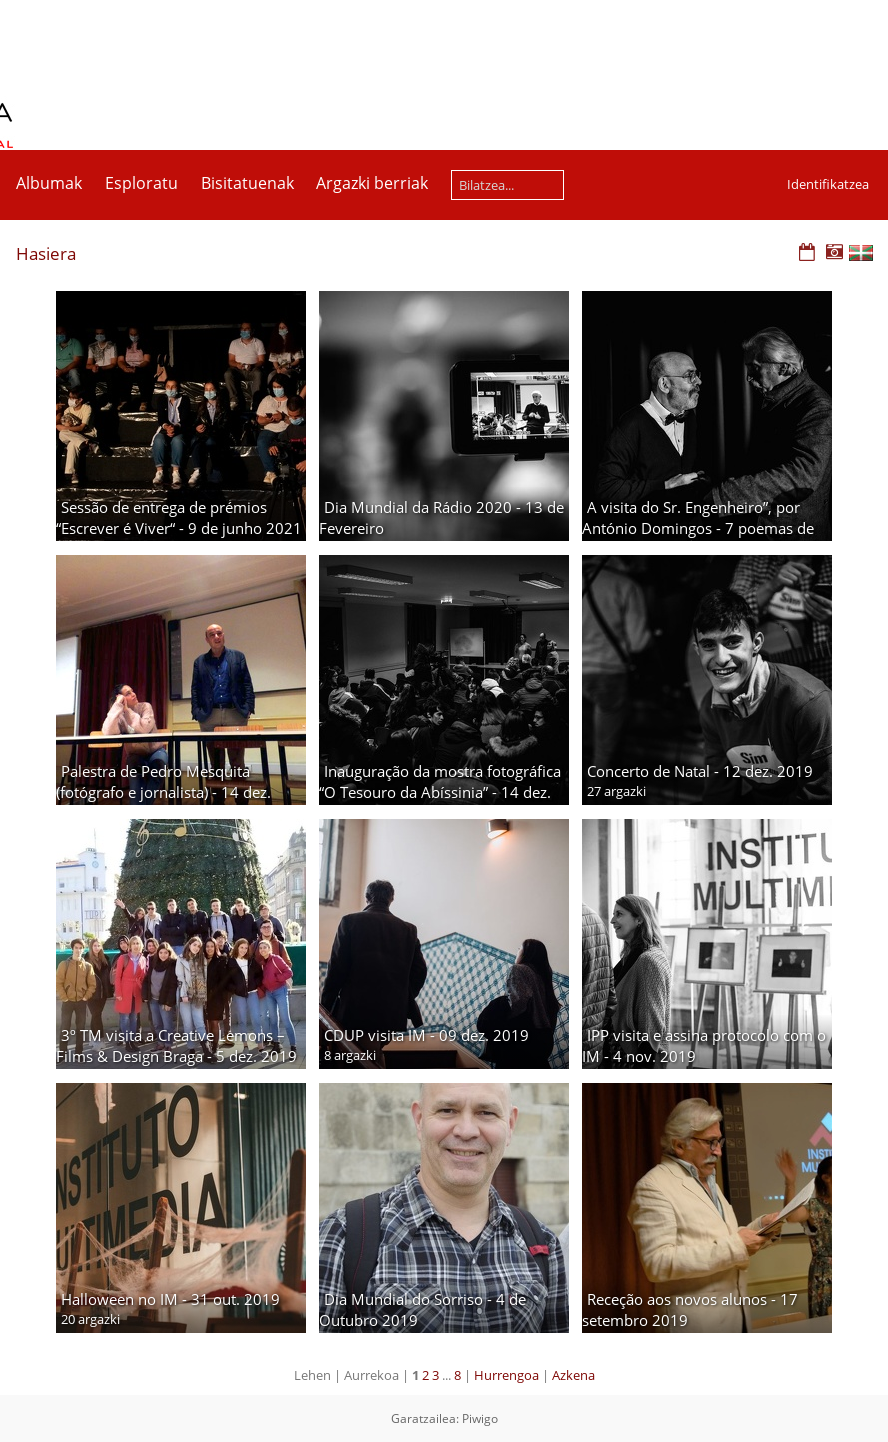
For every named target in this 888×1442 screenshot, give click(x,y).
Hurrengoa (506, 1375)
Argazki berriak (372, 183)
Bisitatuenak (247, 183)
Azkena (573, 1375)
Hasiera (46, 253)
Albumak (49, 183)
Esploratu (141, 183)
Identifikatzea (828, 184)
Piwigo (480, 1418)
